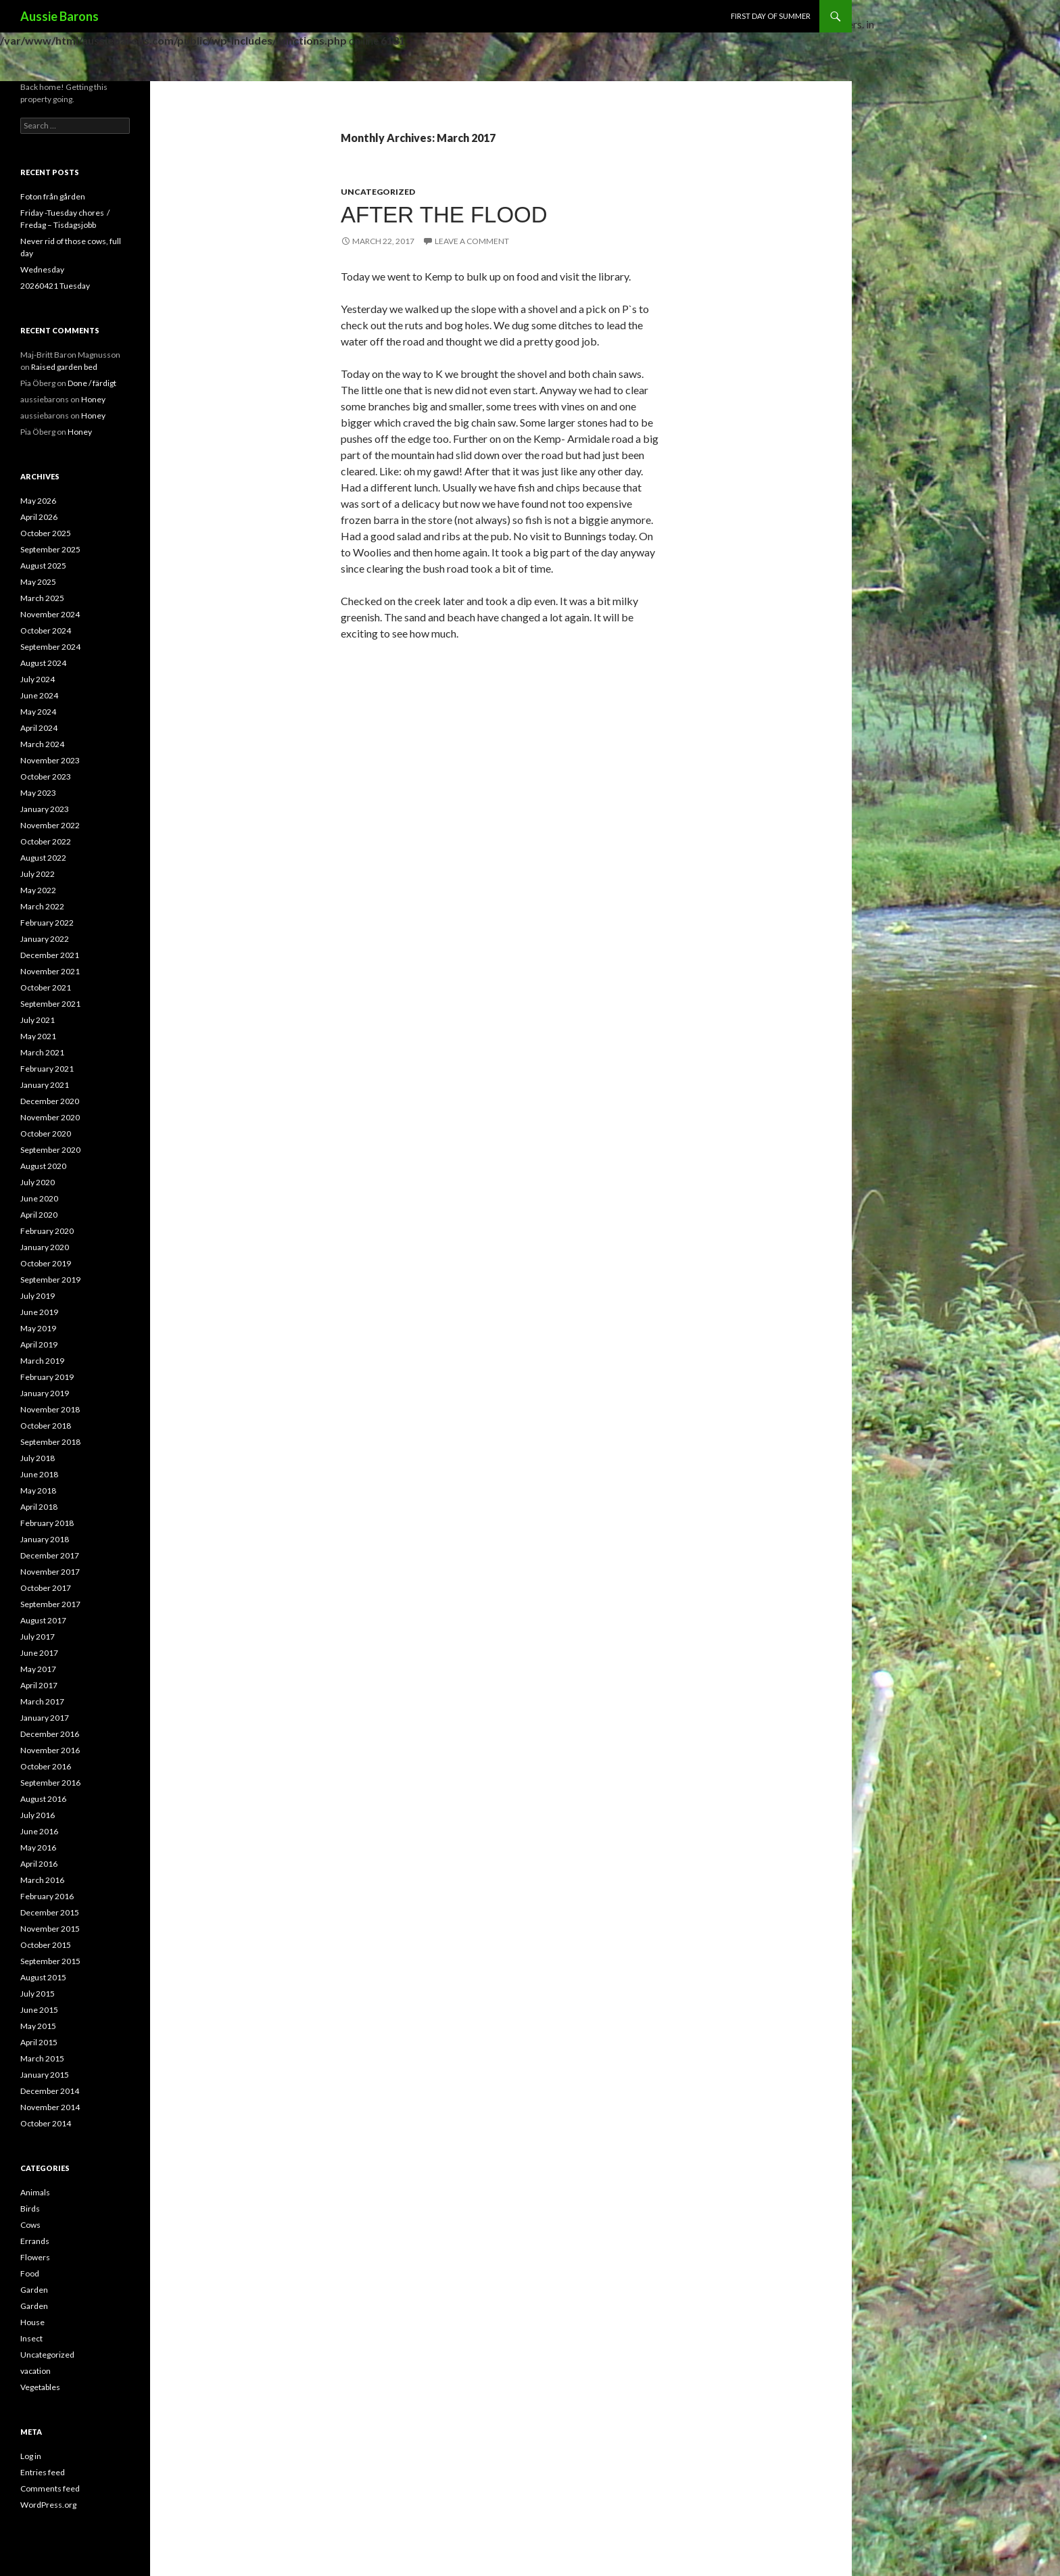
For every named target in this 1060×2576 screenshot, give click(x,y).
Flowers (35, 2257)
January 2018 (44, 1539)
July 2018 (37, 1458)
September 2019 (50, 1279)
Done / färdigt (92, 383)
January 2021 (44, 1085)
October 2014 (45, 2123)
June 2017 (39, 1653)
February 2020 (47, 1231)
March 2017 (42, 1701)
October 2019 (45, 1263)
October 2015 (45, 1945)
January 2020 (44, 1247)
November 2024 (50, 614)
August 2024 (43, 663)
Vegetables (40, 2387)
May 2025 (38, 582)
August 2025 (43, 565)
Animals (35, 2192)
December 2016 (49, 1734)
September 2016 (50, 1783)
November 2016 (50, 1750)
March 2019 (42, 1361)
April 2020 (38, 1215)
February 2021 (47, 1069)
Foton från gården (52, 196)
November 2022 (50, 825)
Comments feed (50, 2488)
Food (29, 2273)
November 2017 (50, 1572)
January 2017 (44, 1718)
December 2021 (49, 955)
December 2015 (49, 1912)
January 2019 (44, 1393)
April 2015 (38, 2042)
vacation (35, 2371)
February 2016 (47, 1896)
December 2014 (49, 2091)
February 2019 (47, 1377)
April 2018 (38, 1507)
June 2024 (39, 695)
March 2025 (42, 598)
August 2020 (43, 1166)
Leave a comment (472, 241)
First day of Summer (771, 15)
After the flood (444, 214)
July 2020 (37, 1182)
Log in (30, 2456)
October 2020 (45, 1133)
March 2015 (42, 2058)
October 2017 (45, 1588)
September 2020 (50, 1150)
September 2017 (50, 1604)
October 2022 (45, 841)
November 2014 (50, 2107)
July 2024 (37, 679)
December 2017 (49, 1555)
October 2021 (45, 987)
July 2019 (37, 1296)
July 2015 (37, 1993)
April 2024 (38, 728)
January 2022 (44, 939)
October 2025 (45, 533)
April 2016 (38, 1864)
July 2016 (37, 1815)
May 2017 (38, 1669)
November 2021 (50, 971)
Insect (31, 2338)
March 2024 (42, 744)
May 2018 (38, 1490)
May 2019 (38, 1328)
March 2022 (42, 906)
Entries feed (42, 2472)
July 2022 (37, 874)
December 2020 (49, 1101)
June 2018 (39, 1474)
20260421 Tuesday (55, 286)
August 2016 (43, 1799)
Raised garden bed (64, 367)
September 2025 (50, 549)
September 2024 (50, 647)
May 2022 (38, 890)
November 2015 (50, 1929)
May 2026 (38, 501)
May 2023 (38, 793)
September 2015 (50, 1961)
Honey (93, 399)
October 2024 (45, 630)
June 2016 (39, 1831)
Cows (30, 2225)
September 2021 (50, 1004)
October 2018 (45, 1426)
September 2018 (50, 1442)
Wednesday (42, 269)
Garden (34, 2290)
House (32, 2322)
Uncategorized (378, 192)
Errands (34, 2241)
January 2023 (44, 809)
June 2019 (39, 1312)
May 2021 (38, 1036)
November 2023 (50, 760)
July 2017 (37, 1636)
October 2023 (45, 776)
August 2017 (43, 1620)
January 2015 (44, 2075)
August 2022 (43, 858)
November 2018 (50, 1409)
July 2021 (37, 1020)
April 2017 (38, 1685)
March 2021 (42, 1052)
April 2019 (38, 1344)
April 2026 (38, 517)
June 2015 (39, 2010)
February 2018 (47, 1523)
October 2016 (45, 1766)
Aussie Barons (59, 16)
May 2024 (38, 712)
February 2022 (47, 922)
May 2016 (38, 1847)
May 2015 (38, 2026)
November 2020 (50, 1117)
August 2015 (43, 1977)
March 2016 (42, 1880)
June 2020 (39, 1198)
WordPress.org (48, 2505)
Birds (30, 2208)
